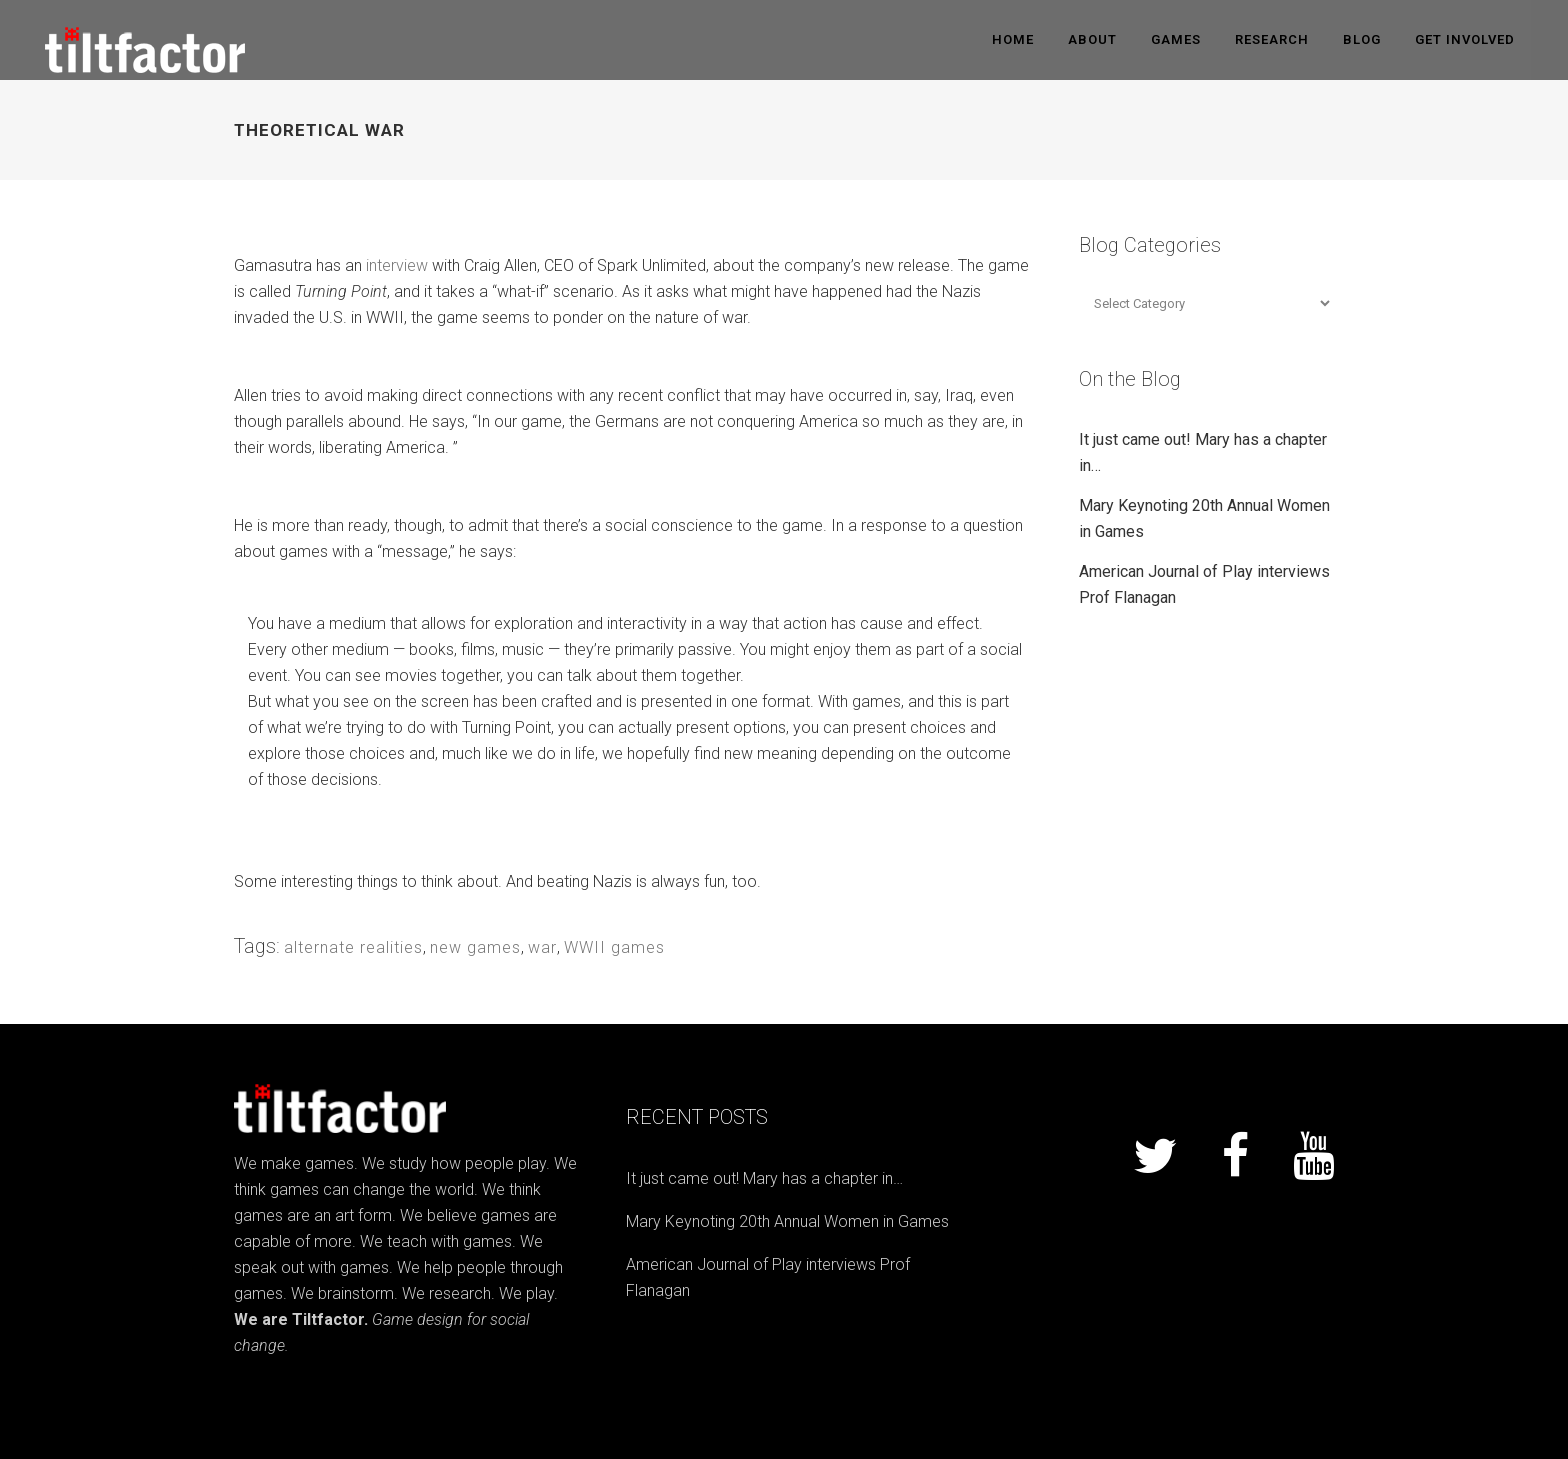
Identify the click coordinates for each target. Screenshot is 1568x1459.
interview (397, 265)
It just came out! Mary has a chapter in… (764, 1178)
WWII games (614, 947)
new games (475, 947)
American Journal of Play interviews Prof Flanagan (768, 1277)
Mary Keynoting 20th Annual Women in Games (787, 1221)
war (542, 947)
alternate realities (353, 947)
